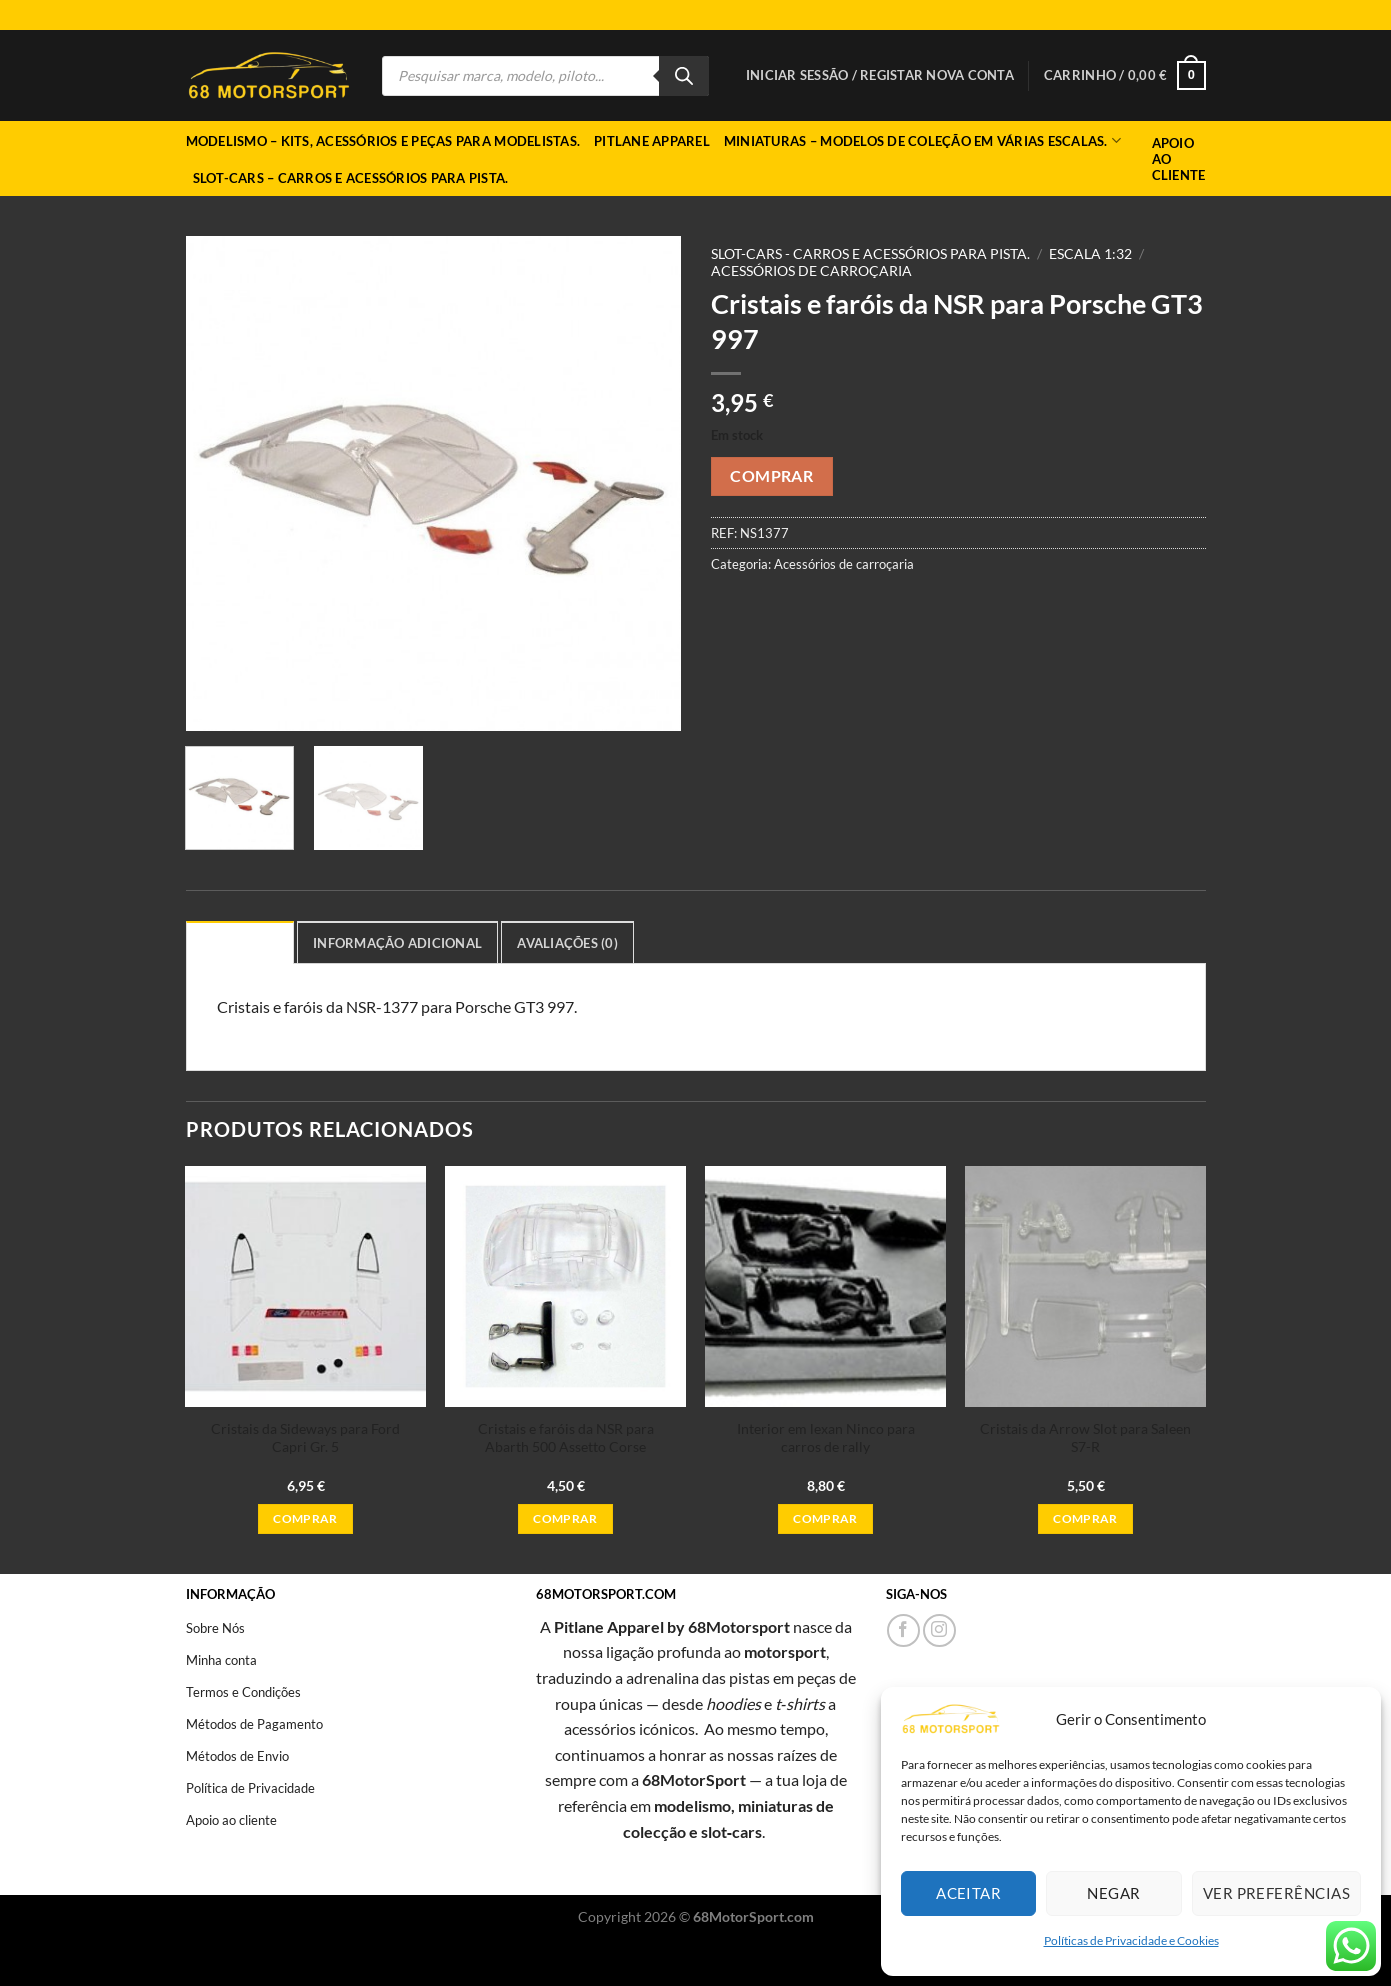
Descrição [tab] (240, 943)
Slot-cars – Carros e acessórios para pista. (351, 178)
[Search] (684, 76)
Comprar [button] (305, 1518)
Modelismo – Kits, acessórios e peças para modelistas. (383, 141)
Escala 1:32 (1090, 254)
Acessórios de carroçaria (811, 271)
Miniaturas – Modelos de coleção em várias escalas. (922, 140)
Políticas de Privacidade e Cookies (1131, 1940)
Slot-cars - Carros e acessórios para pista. (870, 254)
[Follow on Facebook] (903, 1630)
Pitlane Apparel (652, 141)
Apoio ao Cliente (1179, 159)
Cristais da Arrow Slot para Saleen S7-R (1085, 1438)
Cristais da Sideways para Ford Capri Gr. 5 (305, 1438)
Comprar (771, 476)
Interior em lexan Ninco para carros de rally (826, 1438)
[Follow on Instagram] (939, 1630)
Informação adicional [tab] (397, 943)
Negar (1113, 1893)
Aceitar (968, 1893)
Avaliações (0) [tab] (567, 943)
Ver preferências (1276, 1893)
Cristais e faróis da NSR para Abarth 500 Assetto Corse (566, 1438)
